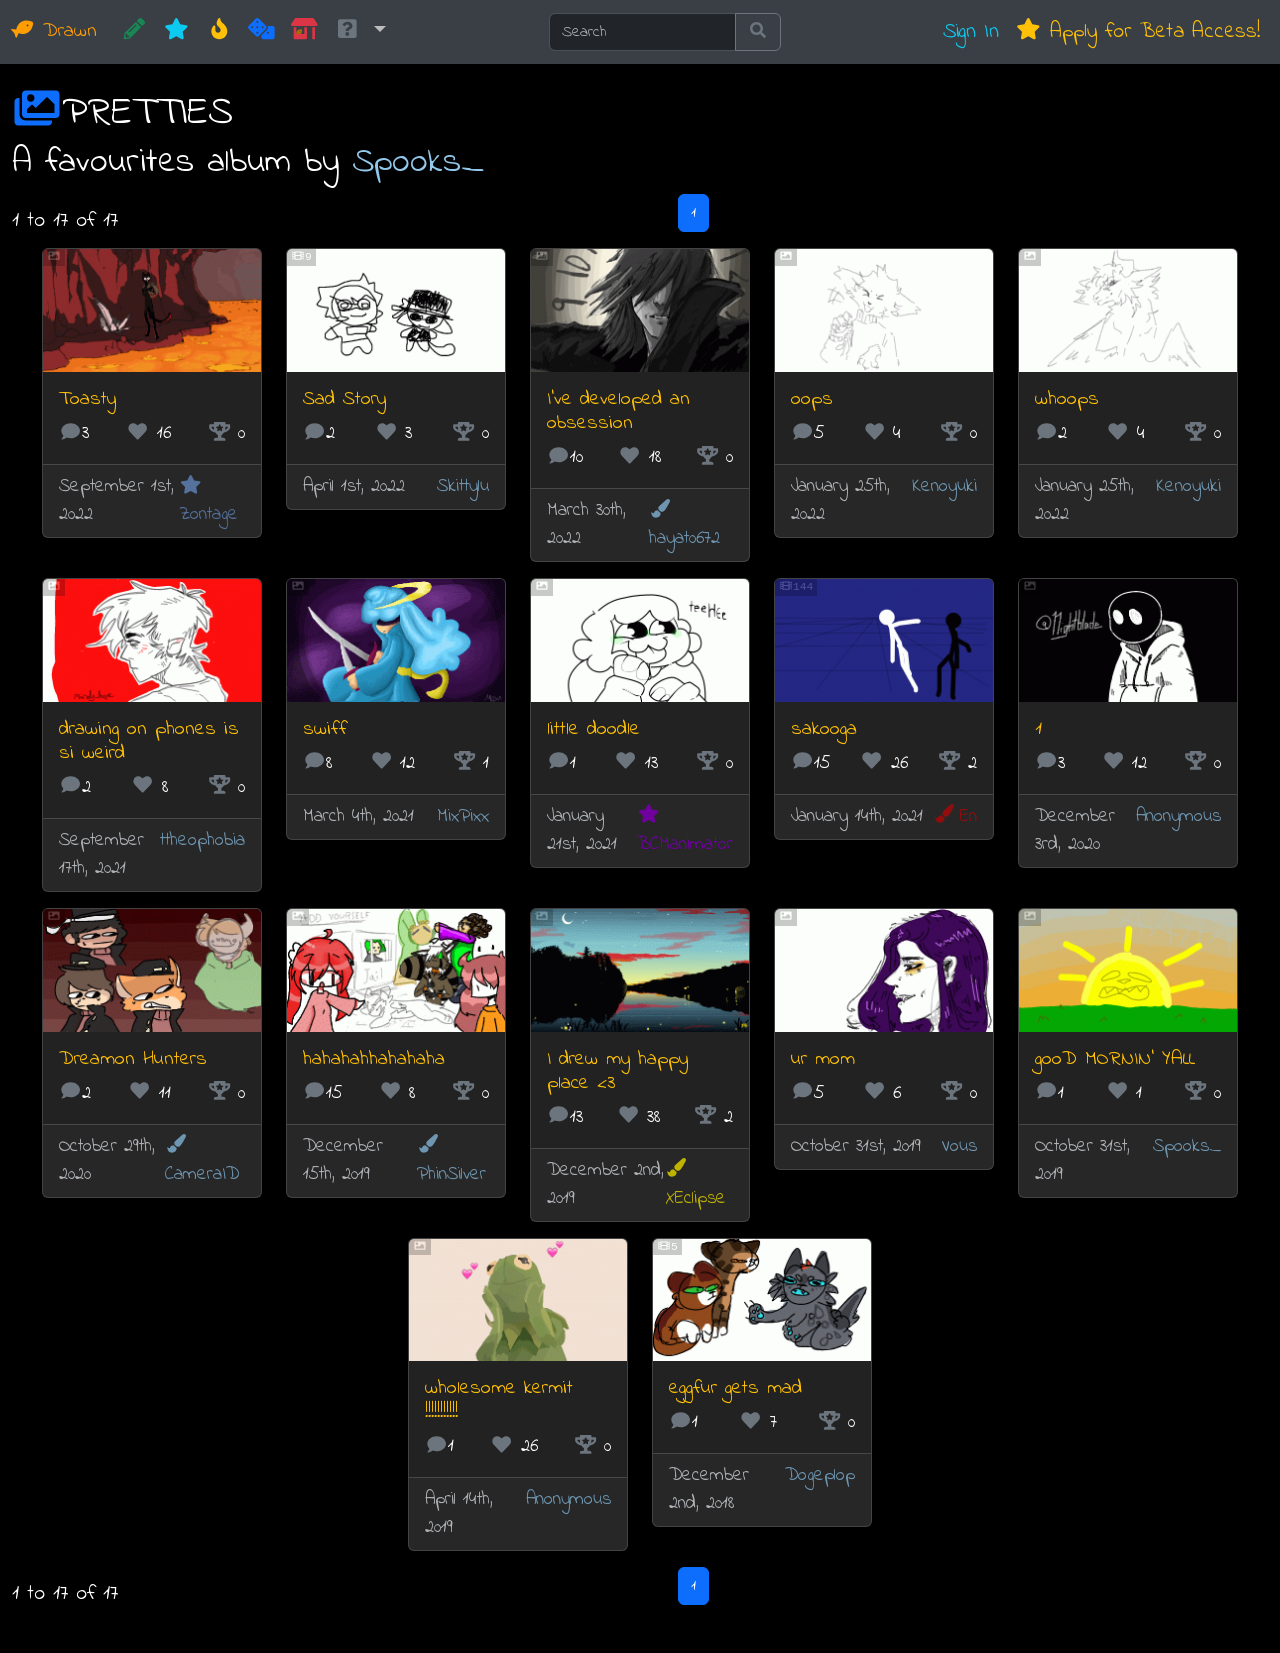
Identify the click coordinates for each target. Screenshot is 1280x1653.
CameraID (202, 1160)
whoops (1067, 399)
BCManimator (685, 830)
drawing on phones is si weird (149, 741)
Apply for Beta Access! (1137, 31)
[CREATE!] (134, 32)
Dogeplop (820, 1475)
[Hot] (219, 32)
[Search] (642, 32)
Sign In (971, 31)
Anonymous (1178, 816)
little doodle (593, 729)
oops (812, 399)
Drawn (54, 31)
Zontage (208, 501)
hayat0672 (684, 525)
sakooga (824, 729)
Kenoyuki (944, 486)
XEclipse (695, 1184)
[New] (176, 32)
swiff (325, 729)
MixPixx (463, 816)
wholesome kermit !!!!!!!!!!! (499, 1400)
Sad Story (344, 399)
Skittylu (463, 486)
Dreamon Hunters (133, 1059)
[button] (360, 32)
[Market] (304, 32)
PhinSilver (451, 1160)
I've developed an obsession (618, 411)
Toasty (87, 399)
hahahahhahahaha (374, 1059)
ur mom (823, 1059)
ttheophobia (202, 840)
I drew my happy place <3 (617, 1071)
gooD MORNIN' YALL (1115, 1059)
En (955, 816)
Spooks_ (418, 162)
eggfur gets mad (735, 1388)
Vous (959, 1146)
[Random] (261, 32)
